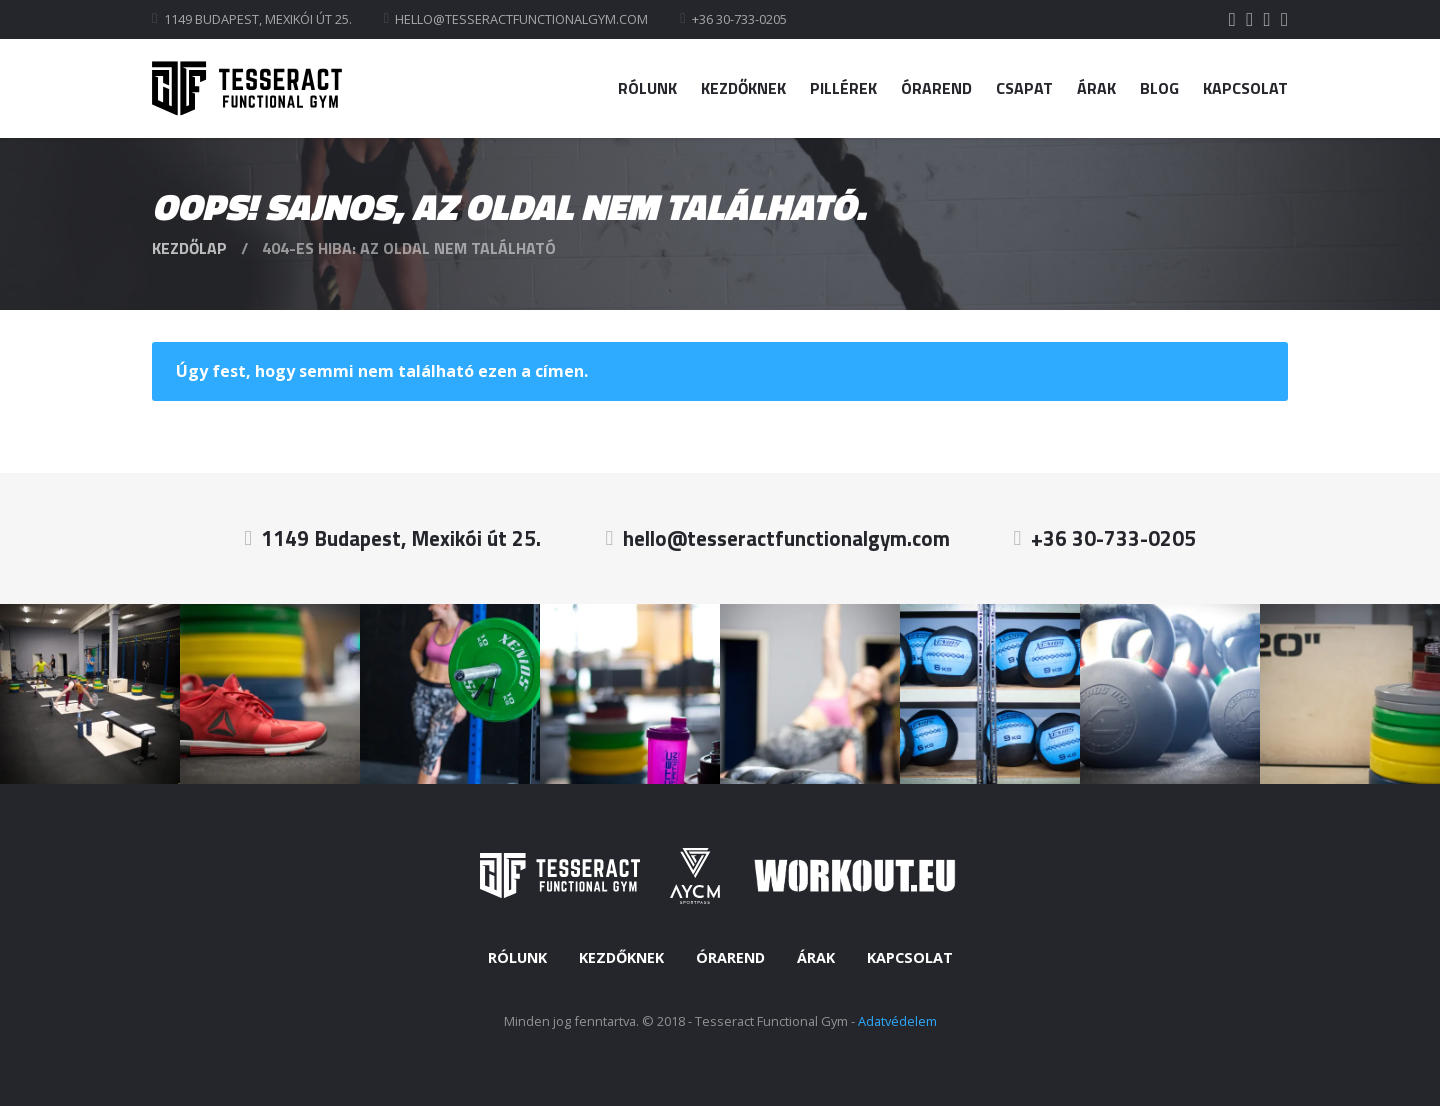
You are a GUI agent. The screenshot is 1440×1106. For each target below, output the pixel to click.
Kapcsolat (1245, 88)
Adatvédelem (897, 1021)
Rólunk (647, 88)
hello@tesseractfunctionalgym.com (521, 19)
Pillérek (843, 88)
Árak (1096, 88)
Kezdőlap (189, 248)
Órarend (936, 88)
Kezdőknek (743, 88)
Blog (1159, 88)
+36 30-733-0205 (739, 19)
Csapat (1024, 88)
